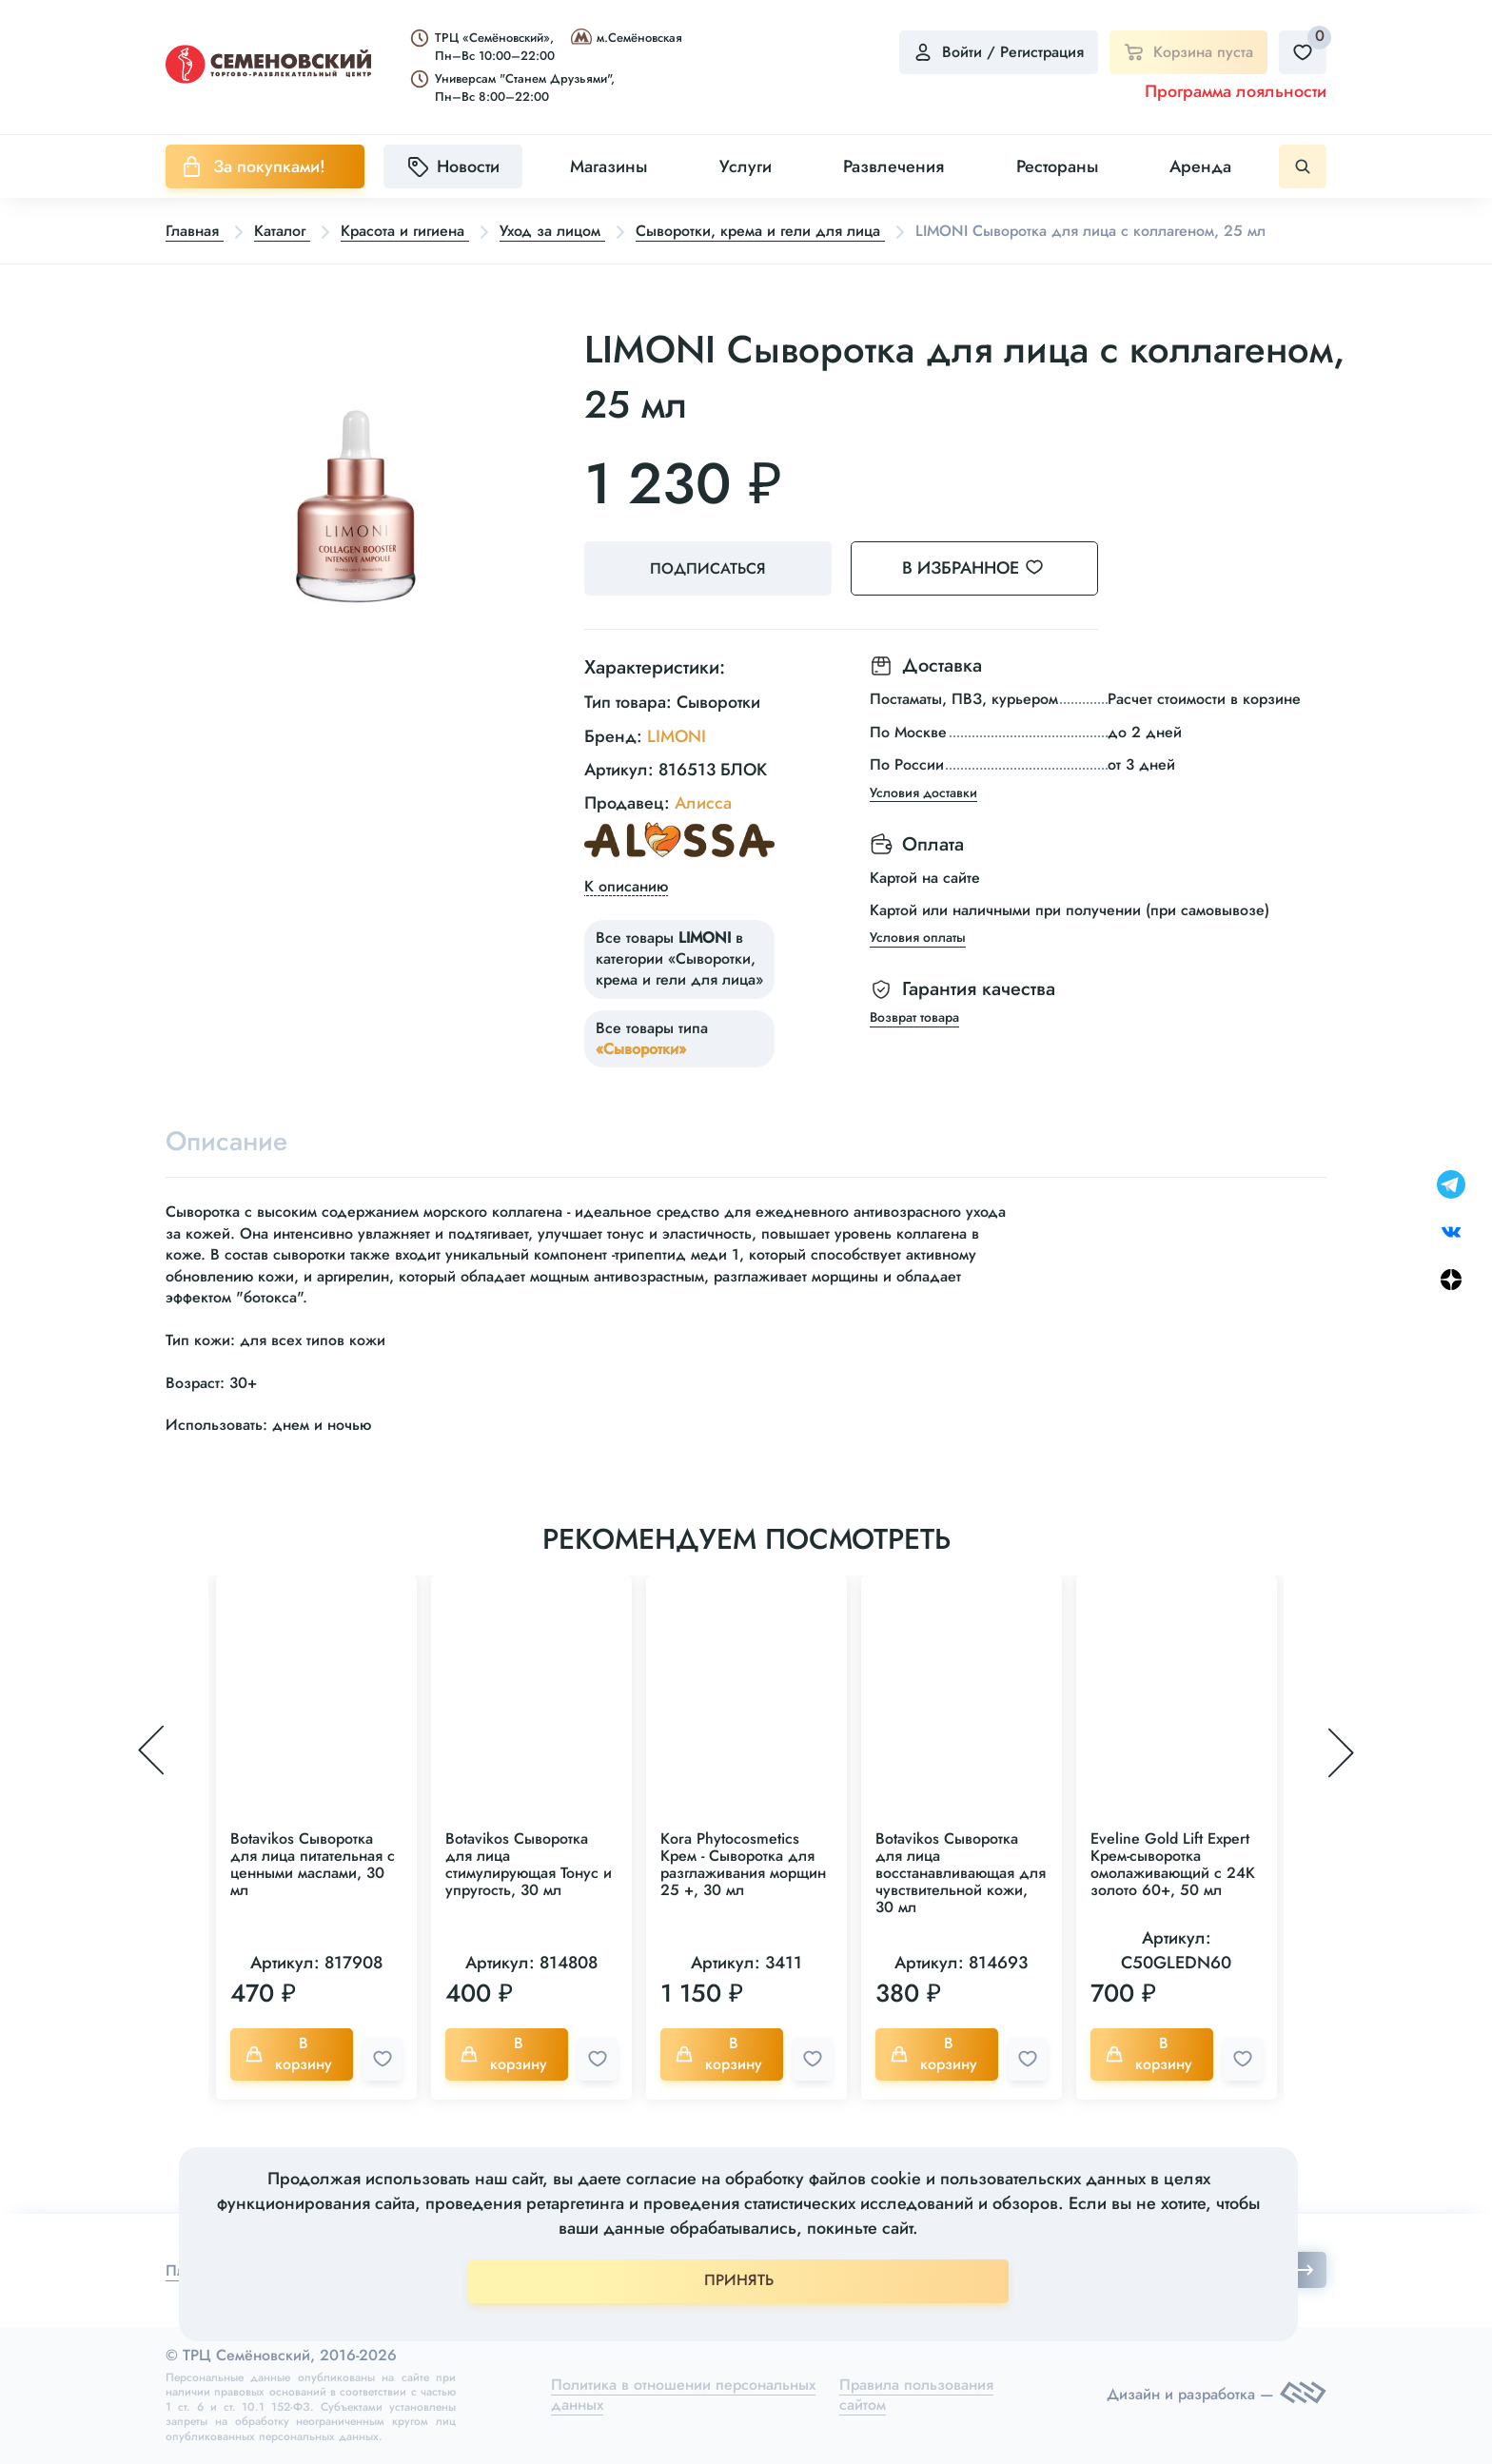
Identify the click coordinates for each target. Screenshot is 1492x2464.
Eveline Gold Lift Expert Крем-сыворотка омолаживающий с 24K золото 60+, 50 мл (1172, 1864)
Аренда (1200, 166)
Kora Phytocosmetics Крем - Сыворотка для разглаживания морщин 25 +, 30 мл (743, 1864)
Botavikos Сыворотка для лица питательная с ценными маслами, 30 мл (312, 1864)
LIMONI (676, 736)
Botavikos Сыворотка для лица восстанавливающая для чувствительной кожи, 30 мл (960, 1873)
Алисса (703, 803)
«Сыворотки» (641, 1049)
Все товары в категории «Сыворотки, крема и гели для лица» (679, 959)
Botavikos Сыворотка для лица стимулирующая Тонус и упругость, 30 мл (528, 1864)
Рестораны (1057, 166)
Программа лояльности (1235, 91)
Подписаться (708, 568)
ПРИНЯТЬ (739, 2280)
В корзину (288, 2053)
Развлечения (893, 166)
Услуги (745, 166)
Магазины (608, 166)
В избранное (984, 568)
